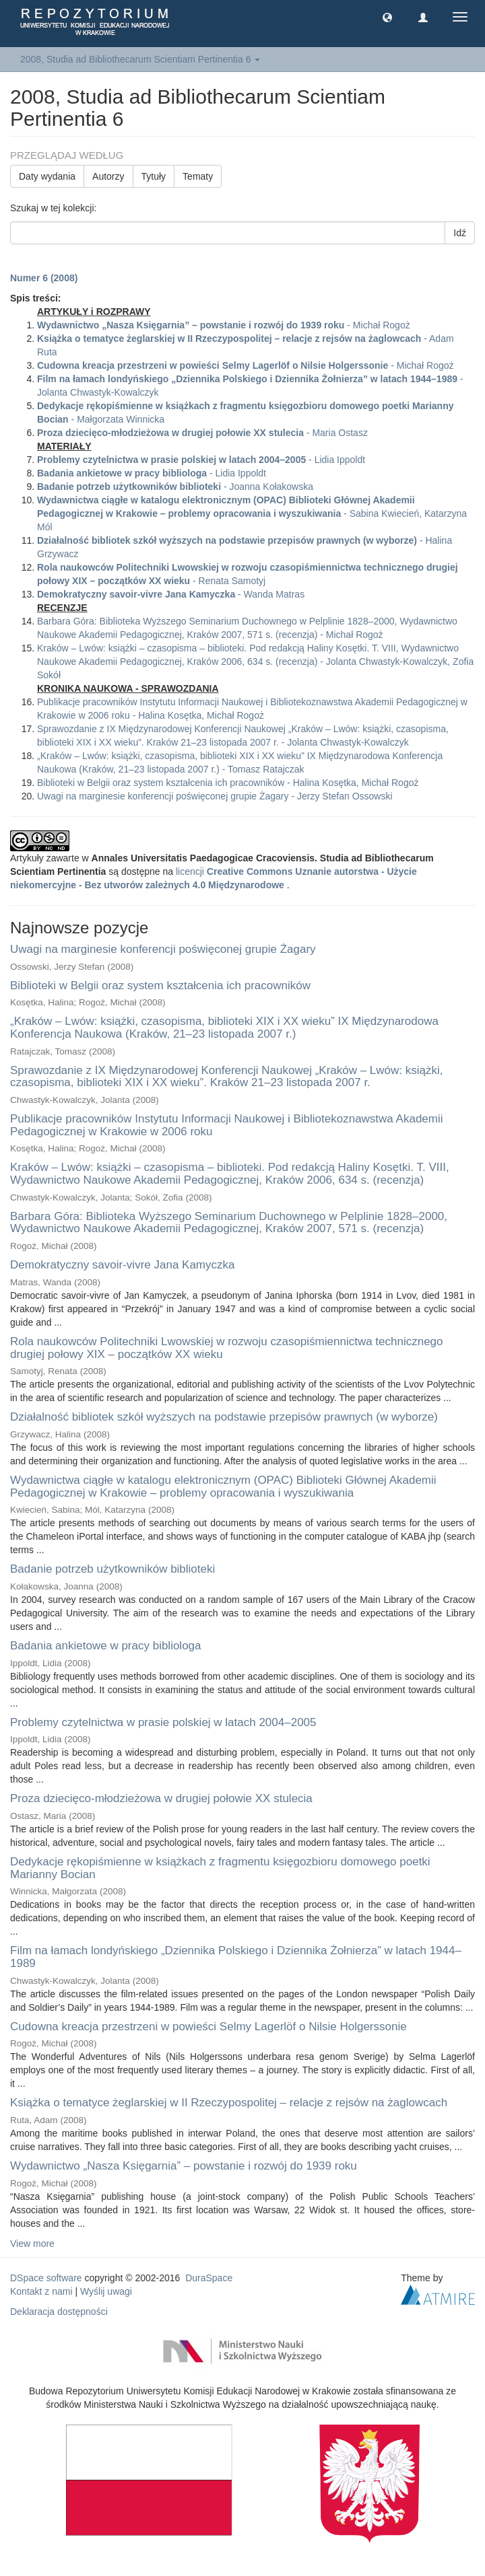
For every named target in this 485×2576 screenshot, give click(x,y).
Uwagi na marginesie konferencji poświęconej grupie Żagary (163, 949)
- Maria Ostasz (202, 432)
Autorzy (108, 176)
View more (32, 2243)
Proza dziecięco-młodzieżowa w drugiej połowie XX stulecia (161, 1798)
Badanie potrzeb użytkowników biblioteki (112, 1569)
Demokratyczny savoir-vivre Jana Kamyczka (122, 1264)
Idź (459, 232)
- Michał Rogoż (223, 325)
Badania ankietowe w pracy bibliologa (105, 1645)
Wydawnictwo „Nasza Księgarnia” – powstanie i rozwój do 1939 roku (183, 2165)
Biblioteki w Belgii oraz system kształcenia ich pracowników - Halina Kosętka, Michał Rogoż (227, 782)
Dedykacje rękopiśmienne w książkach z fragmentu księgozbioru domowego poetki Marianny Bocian (220, 1868)
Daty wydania (47, 176)
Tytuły (153, 176)
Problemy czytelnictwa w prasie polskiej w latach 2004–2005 (163, 1722)
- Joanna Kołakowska (175, 486)
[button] (387, 16)
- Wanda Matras (170, 594)
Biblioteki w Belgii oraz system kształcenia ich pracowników (160, 985)
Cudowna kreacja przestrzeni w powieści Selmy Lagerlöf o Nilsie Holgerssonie (208, 2026)
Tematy (198, 176)
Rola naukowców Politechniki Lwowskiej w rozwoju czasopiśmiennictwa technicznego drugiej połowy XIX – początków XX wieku (226, 1348)
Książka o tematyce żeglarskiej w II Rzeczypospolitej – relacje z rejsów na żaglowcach (228, 2102)
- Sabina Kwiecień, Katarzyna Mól (252, 513)
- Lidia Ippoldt (201, 459)
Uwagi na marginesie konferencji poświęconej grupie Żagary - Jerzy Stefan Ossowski (215, 796)
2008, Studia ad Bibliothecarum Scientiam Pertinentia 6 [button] (140, 59)
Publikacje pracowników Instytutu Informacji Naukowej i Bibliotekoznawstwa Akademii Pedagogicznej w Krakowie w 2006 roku (226, 1125)
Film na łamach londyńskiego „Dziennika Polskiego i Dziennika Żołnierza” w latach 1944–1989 (235, 1957)
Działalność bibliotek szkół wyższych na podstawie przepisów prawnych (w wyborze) (224, 1416)
